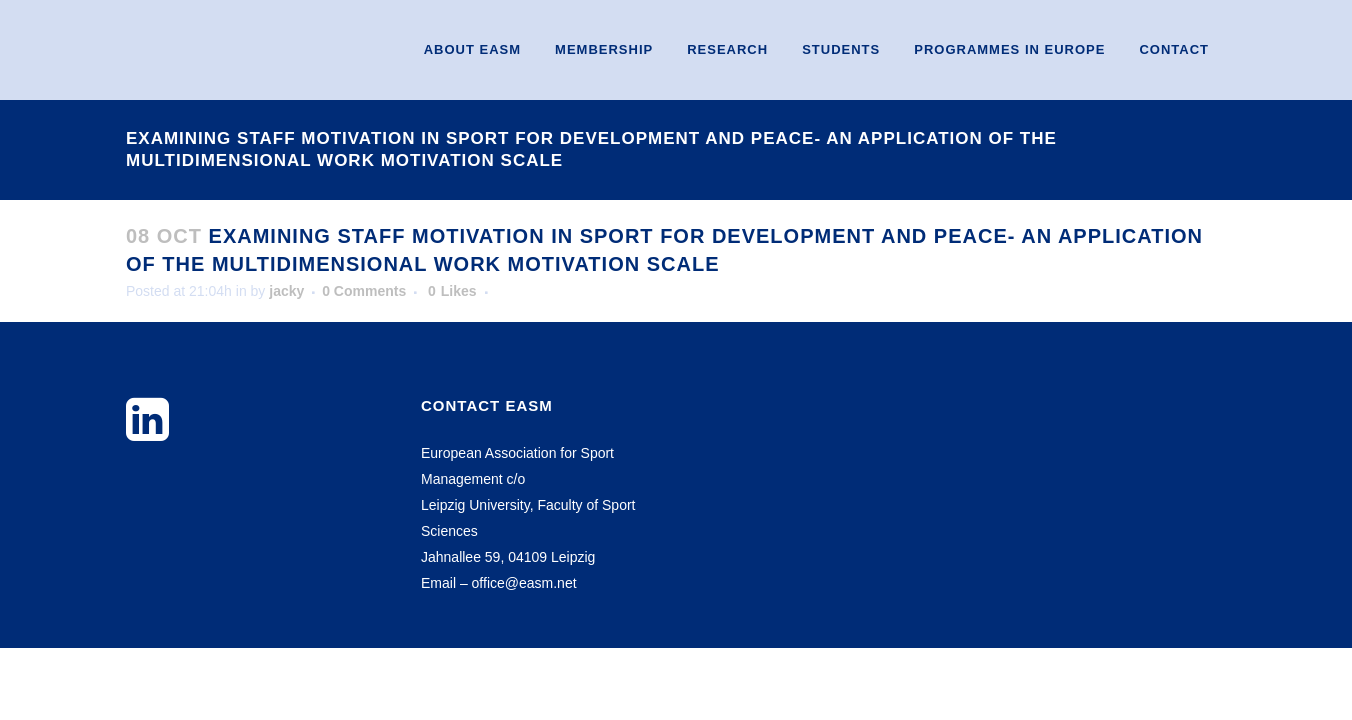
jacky (286, 291)
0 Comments (364, 291)
